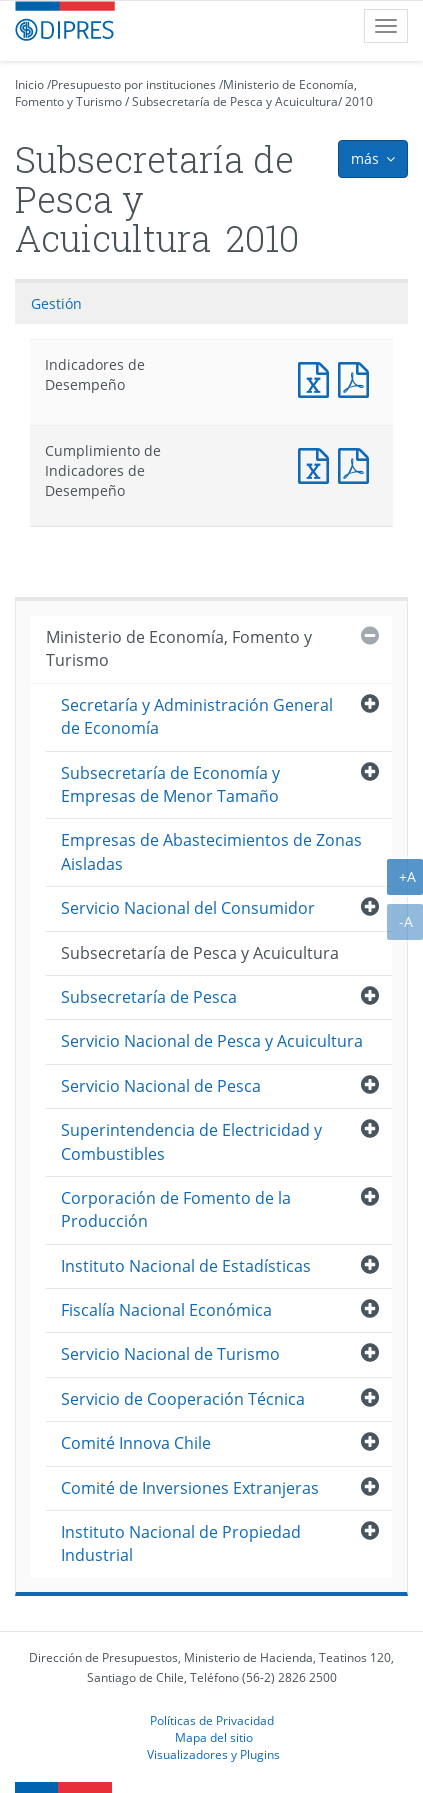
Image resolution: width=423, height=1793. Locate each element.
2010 (359, 101)
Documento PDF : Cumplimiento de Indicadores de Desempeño (358, 463)
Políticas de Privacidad (212, 1720)
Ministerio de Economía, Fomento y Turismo (179, 648)
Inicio (29, 84)
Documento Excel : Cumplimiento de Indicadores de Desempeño (318, 463)
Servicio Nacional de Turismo (170, 1354)
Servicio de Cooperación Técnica (183, 1399)
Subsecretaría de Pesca (149, 997)
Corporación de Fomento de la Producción (176, 1209)
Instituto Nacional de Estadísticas (186, 1266)
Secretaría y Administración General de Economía (197, 716)
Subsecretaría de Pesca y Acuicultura (235, 101)
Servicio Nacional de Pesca (161, 1086)
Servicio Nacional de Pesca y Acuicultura (212, 1041)
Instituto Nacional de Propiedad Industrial (181, 1543)
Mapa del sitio (214, 1737)
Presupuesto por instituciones (133, 84)
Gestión (56, 303)
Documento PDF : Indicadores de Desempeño (358, 377)
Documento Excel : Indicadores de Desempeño (318, 377)
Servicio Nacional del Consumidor (188, 908)
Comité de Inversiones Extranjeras (190, 1488)
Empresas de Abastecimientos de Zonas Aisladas (211, 851)
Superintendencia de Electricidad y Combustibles (191, 1141)
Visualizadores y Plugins (213, 1754)
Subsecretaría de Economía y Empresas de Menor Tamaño (170, 784)
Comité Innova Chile (136, 1443)
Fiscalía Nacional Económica (166, 1310)
